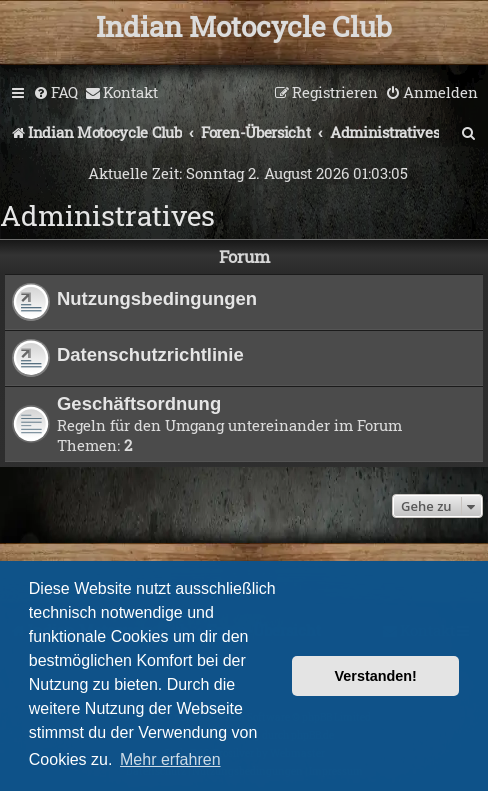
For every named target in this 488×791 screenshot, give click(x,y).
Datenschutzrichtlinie (150, 354)
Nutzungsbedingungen (157, 298)
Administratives (107, 215)
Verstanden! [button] (376, 676)
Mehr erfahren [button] (170, 759)
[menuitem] (55, 93)
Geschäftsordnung (139, 403)
